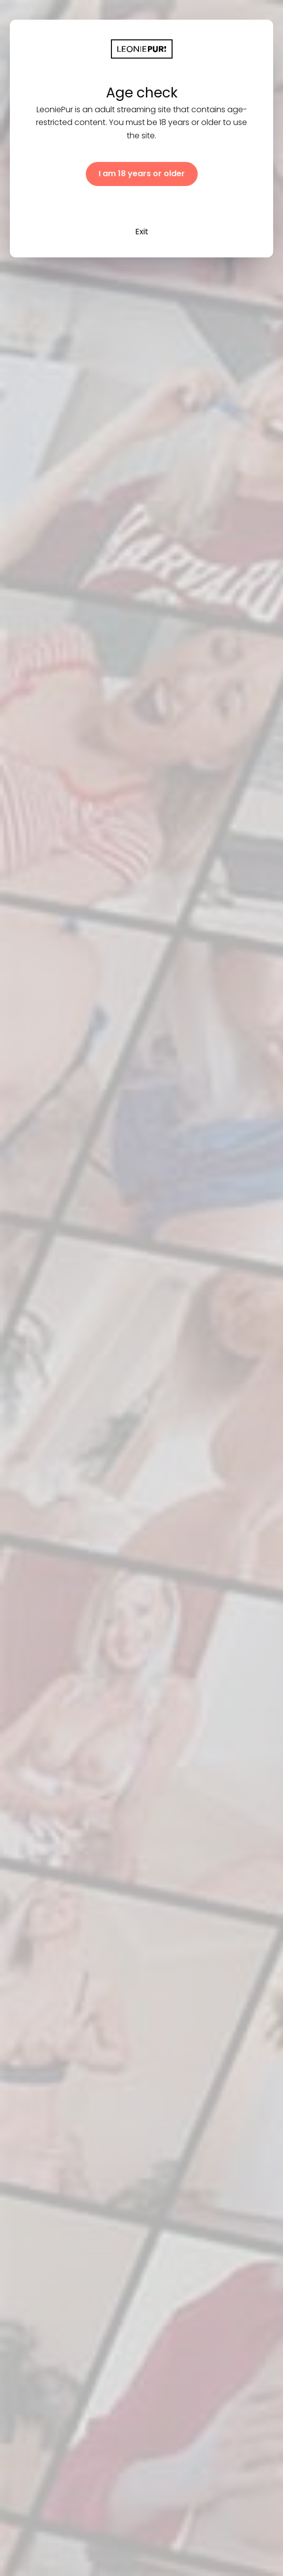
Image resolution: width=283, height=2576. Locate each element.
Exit (141, 231)
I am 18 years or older (142, 173)
